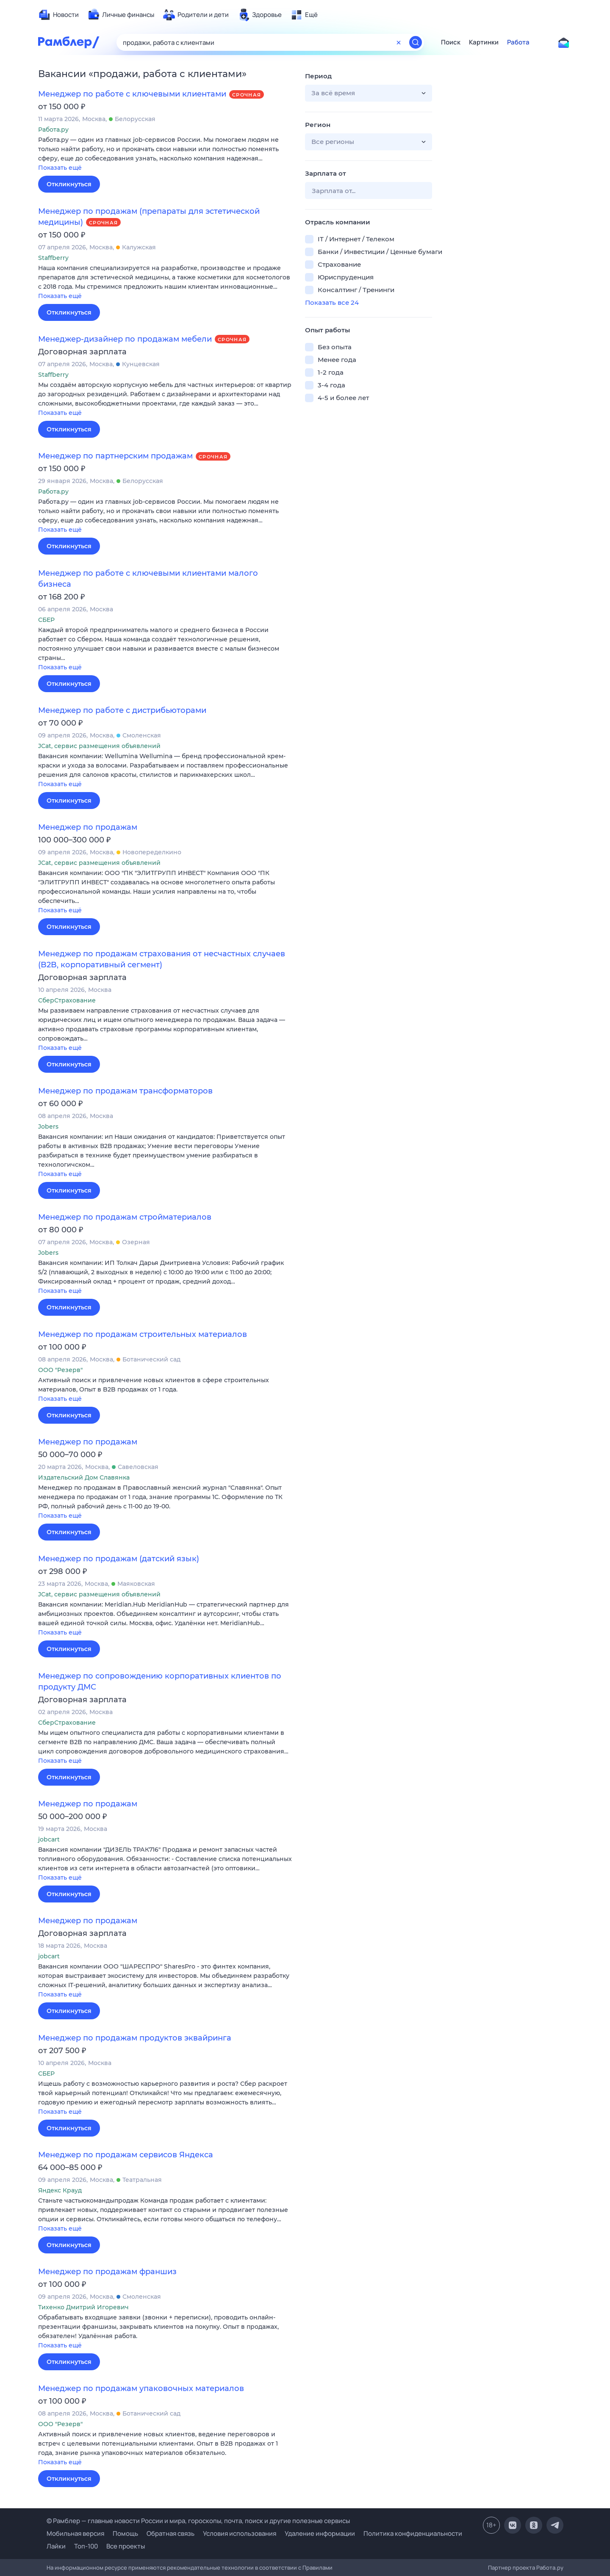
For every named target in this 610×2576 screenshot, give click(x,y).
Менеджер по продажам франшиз (107, 2271)
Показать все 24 (332, 302)
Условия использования (239, 2533)
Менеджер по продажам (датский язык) (118, 1558)
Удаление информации (320, 2533)
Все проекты (125, 2546)
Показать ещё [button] (60, 167)
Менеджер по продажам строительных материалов (142, 1334)
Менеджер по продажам (87, 827)
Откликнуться (69, 184)
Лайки (56, 2546)
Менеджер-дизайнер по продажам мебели (125, 339)
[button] (165, 154)
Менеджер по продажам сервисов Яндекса (125, 2154)
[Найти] (415, 42)
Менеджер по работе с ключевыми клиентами (132, 94)
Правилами (317, 2567)
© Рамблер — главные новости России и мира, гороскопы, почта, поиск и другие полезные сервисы (198, 2520)
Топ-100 (86, 2546)
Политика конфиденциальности (412, 2533)
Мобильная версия (75, 2533)
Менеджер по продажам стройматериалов (124, 1217)
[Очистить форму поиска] (398, 42)
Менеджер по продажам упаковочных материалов (141, 2388)
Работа (518, 42)
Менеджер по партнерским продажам (115, 456)
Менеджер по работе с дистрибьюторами (122, 710)
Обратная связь (170, 2533)
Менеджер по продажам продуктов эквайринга (134, 2038)
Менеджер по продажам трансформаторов (125, 1091)
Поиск (450, 42)
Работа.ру (549, 2567)
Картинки (484, 42)
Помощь (125, 2533)
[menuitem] (58, 14)
